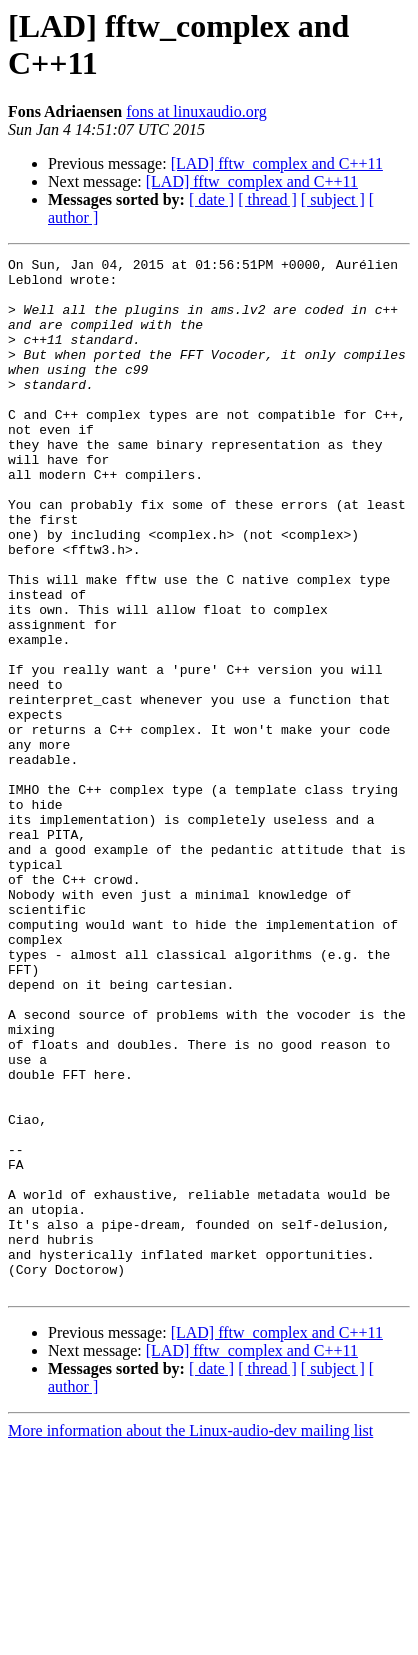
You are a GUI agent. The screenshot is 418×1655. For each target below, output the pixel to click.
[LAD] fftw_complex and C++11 (277, 163)
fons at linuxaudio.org (196, 111)
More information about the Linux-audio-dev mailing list (190, 1637)
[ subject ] (333, 199)
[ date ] (211, 199)
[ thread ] (267, 199)
